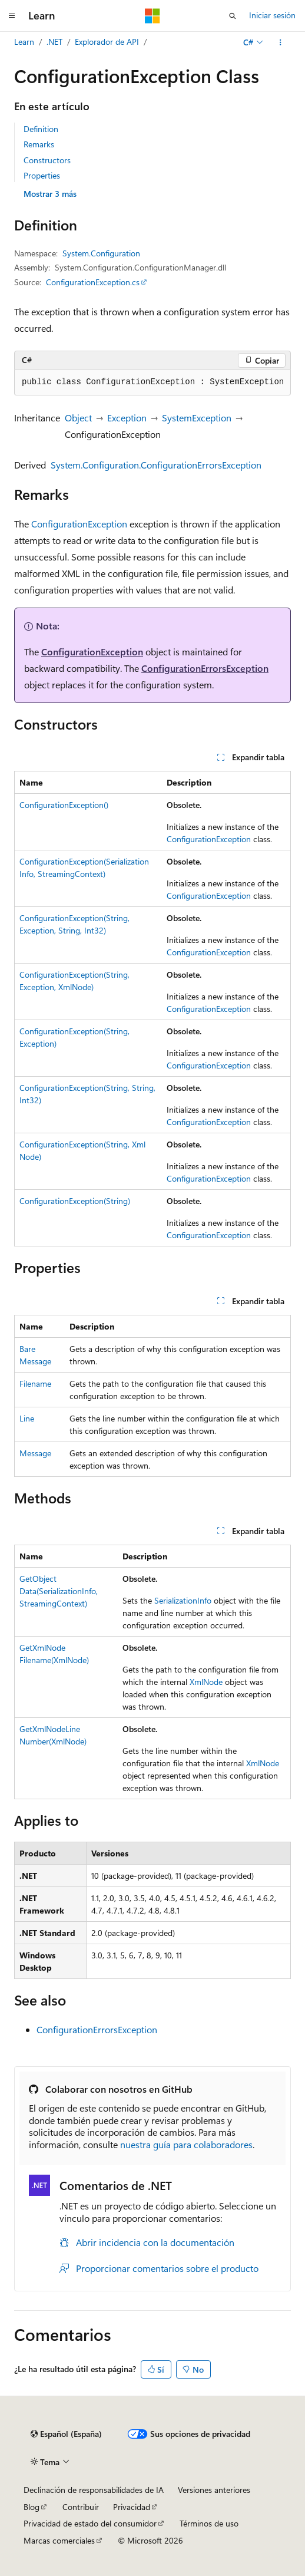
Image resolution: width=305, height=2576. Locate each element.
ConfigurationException (79, 523)
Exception (127, 417)
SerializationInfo (182, 1600)
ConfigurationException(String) (74, 1200)
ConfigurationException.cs (93, 282)
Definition (41, 128)
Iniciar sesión (272, 15)
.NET (54, 41)
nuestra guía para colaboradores (186, 2144)
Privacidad (131, 2506)
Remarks (39, 144)
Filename (35, 1383)
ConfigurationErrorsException (204, 668)
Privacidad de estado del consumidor (90, 2523)
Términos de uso (209, 2523)
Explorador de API (107, 41)
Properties (42, 175)
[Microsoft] (152, 16)
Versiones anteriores (214, 2489)
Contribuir (80, 2506)
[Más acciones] (280, 42)
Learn (24, 41)
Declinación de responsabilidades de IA (94, 2489)
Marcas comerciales (59, 2540)
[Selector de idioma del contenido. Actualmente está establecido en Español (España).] (66, 2434)
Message (35, 1453)
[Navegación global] (12, 16)
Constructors (47, 160)
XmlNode (206, 1681)
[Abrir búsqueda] (232, 16)
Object (78, 417)
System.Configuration (101, 253)
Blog (31, 2506)
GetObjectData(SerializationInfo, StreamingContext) (58, 1591)
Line (26, 1418)
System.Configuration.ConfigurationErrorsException (156, 465)
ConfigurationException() (63, 804)
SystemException (196, 417)
